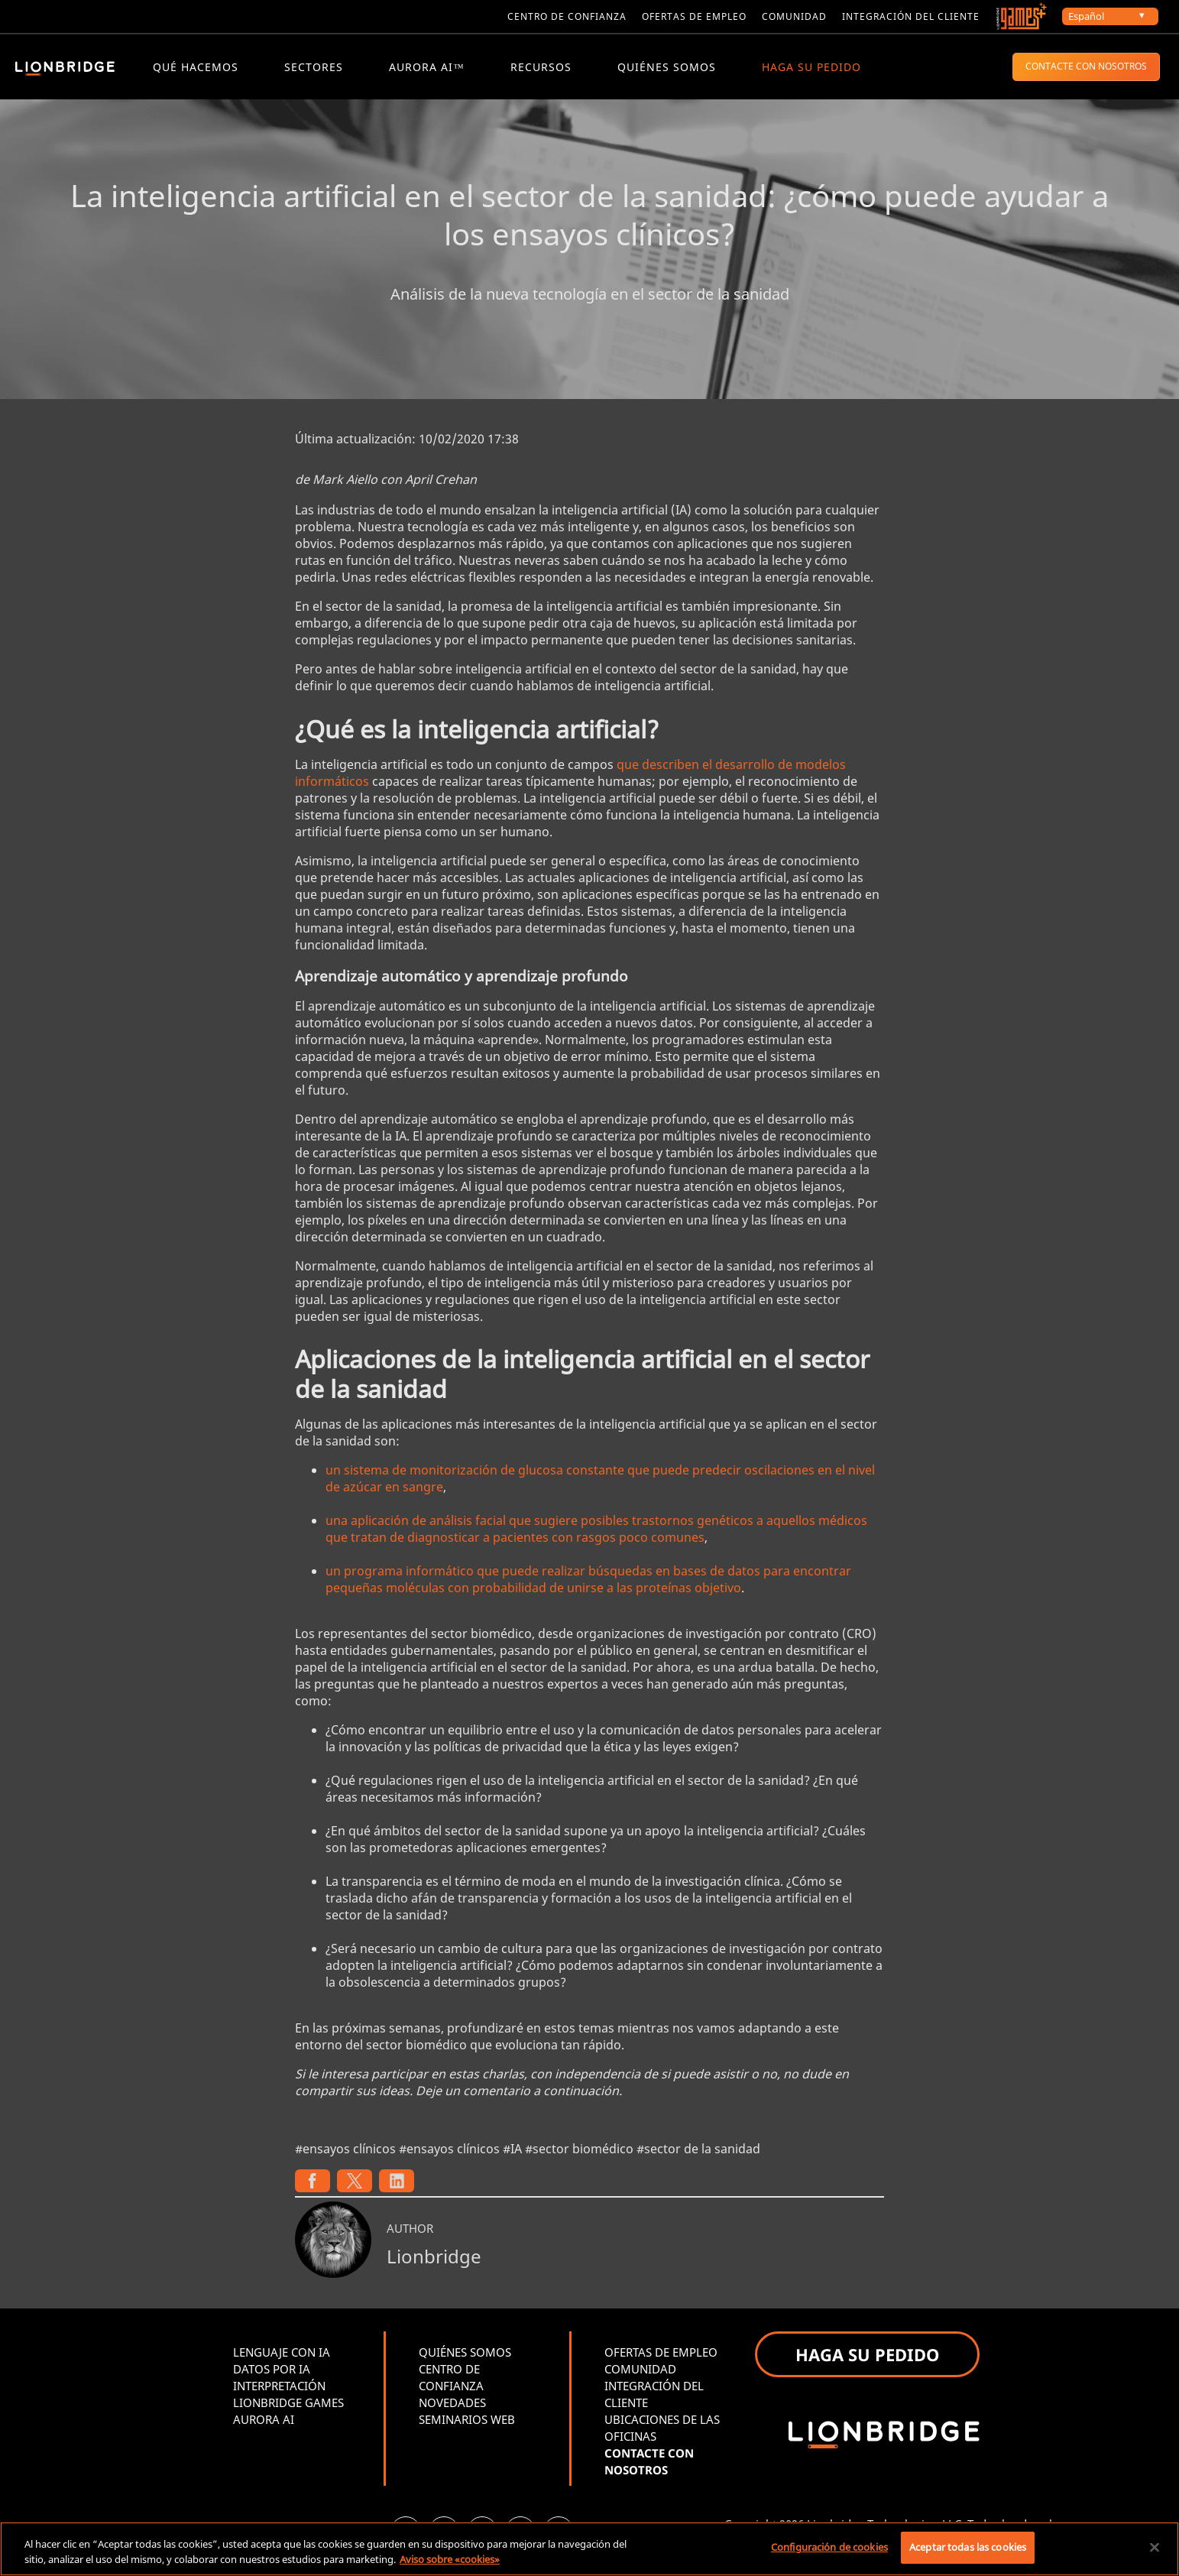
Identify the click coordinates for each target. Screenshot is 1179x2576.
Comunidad (794, 16)
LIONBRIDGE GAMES (288, 2408)
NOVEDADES (452, 2408)
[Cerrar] (1154, 2547)
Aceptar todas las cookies (967, 2547)
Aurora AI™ (427, 67)
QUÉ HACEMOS (195, 67)
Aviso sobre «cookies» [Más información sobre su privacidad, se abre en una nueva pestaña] (450, 2559)
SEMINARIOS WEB (467, 2425)
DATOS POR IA (271, 2375)
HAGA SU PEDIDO (811, 67)
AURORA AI (263, 2425)
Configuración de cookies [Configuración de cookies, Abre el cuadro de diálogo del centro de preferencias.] (829, 2547)
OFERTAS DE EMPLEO (660, 2358)
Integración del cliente (911, 16)
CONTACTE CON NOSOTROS (1086, 66)
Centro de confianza (567, 16)
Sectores (313, 67)
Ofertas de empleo (694, 16)
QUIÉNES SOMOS (666, 67)
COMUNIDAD (640, 2375)
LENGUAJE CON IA (281, 2358)
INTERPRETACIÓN (279, 2391)
